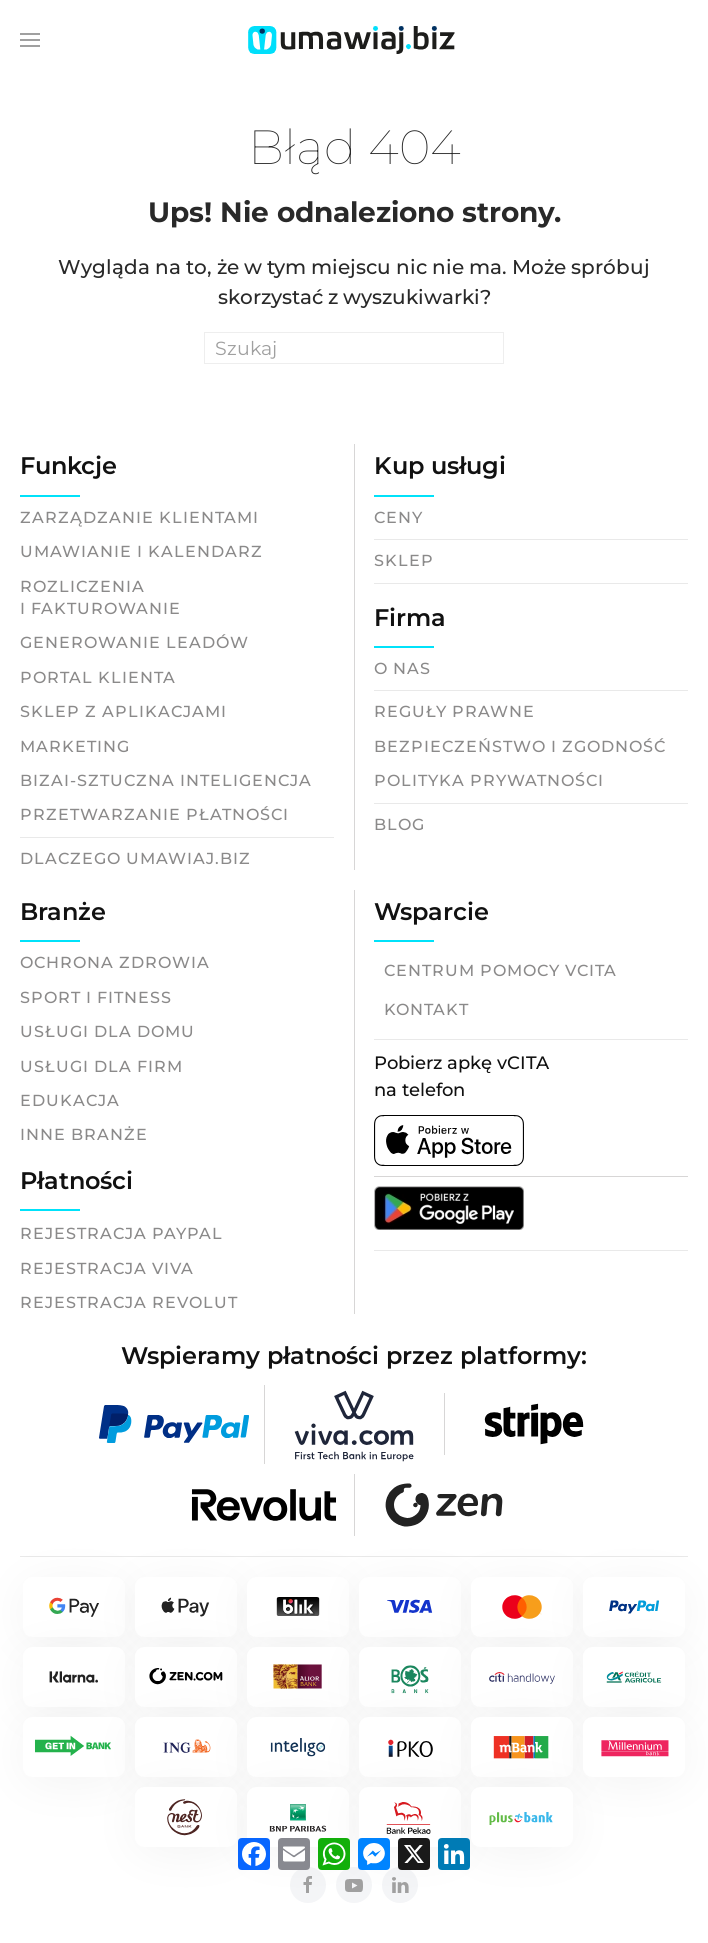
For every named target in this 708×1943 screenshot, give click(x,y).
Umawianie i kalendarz (141, 551)
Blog (399, 824)
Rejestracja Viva (107, 1268)
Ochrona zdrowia (115, 962)
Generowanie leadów (134, 642)
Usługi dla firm (101, 1066)
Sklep (404, 560)
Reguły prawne (454, 711)
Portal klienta (98, 677)
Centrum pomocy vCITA (500, 970)
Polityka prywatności (489, 780)
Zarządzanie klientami (139, 517)
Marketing (75, 746)
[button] (30, 40)
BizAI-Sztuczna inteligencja (166, 780)
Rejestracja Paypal (121, 1233)
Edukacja (70, 1100)
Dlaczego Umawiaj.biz (135, 858)
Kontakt (426, 1009)
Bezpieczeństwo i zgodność (520, 746)
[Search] (354, 348)
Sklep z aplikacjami (123, 711)
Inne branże (84, 1134)
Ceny (398, 517)
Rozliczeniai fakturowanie (100, 597)
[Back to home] (354, 40)
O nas (402, 668)
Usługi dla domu (107, 1031)
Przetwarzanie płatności (154, 814)
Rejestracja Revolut (129, 1302)
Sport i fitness (96, 997)
